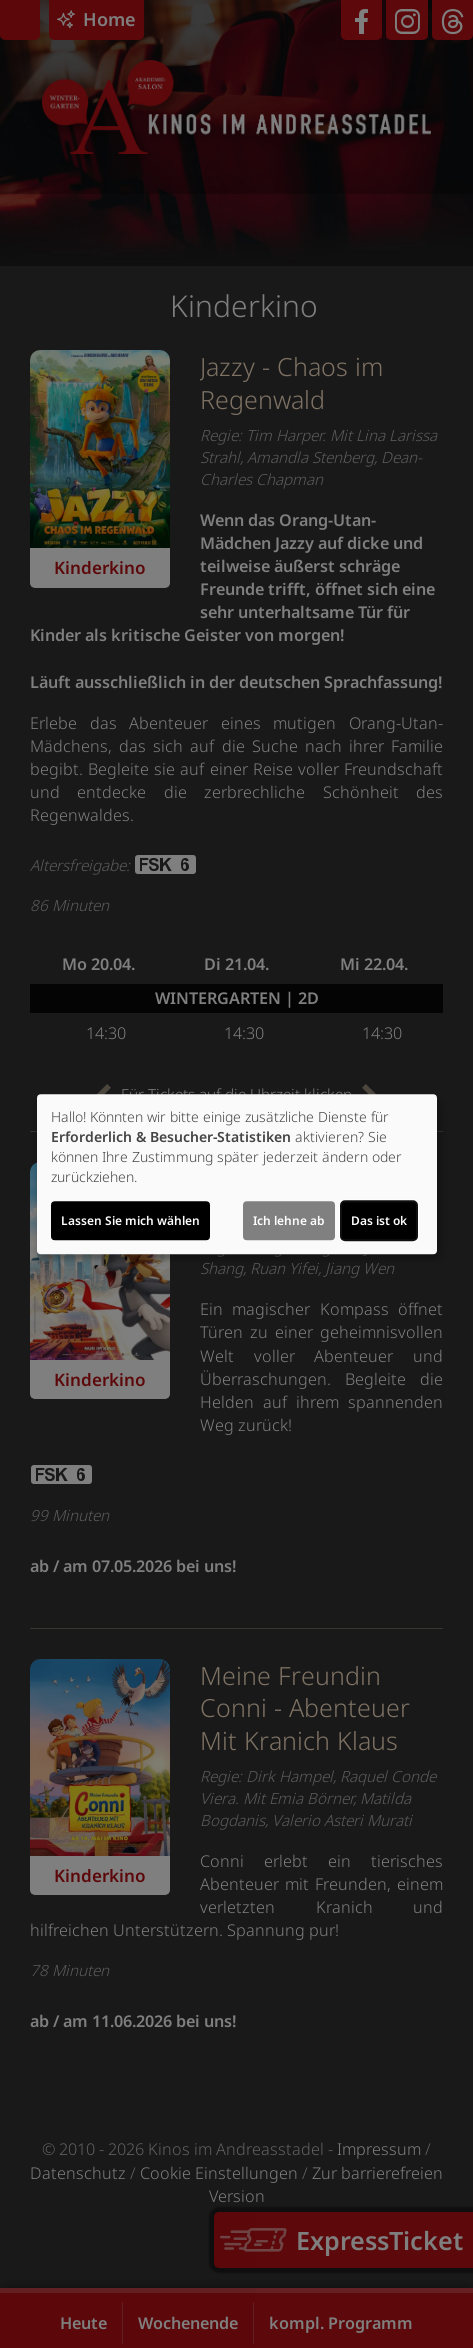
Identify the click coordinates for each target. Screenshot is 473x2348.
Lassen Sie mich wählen (130, 1220)
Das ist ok (379, 1220)
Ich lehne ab (289, 1220)
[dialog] (237, 1174)
